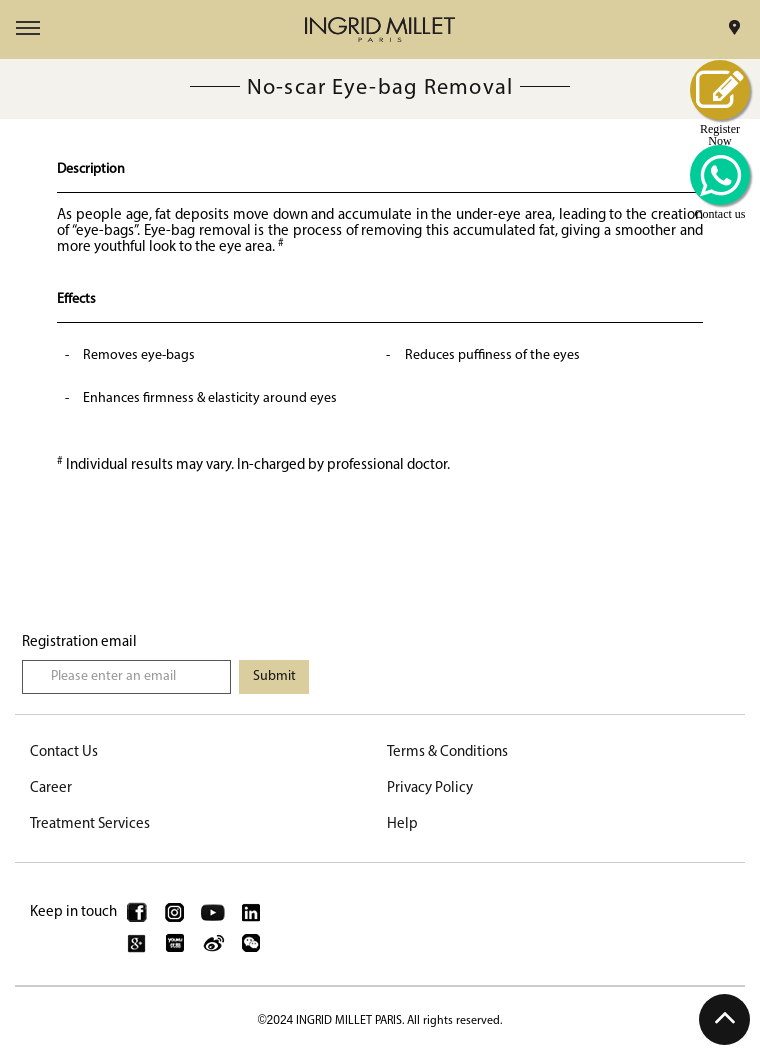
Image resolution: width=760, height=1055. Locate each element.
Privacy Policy (430, 788)
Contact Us (64, 752)
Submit (274, 676)
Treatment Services (90, 824)
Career (51, 788)
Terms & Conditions (447, 752)
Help (402, 824)
